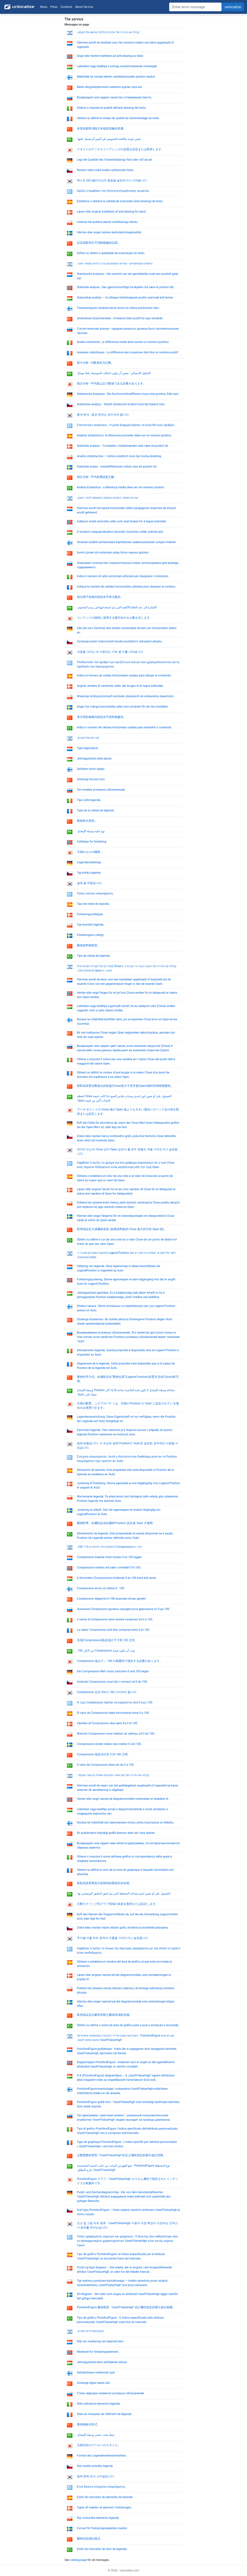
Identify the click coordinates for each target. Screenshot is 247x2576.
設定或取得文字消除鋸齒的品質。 (99, 242)
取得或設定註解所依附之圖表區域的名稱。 (104, 2015)
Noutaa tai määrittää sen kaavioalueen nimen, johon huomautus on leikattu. (125, 1822)
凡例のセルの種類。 (90, 852)
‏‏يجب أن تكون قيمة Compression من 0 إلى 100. (106, 1650)
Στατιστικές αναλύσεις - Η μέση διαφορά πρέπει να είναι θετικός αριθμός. (126, 425)
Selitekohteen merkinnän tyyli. (96, 2372)
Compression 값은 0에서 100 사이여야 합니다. (107, 1692)
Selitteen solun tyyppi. (91, 769)
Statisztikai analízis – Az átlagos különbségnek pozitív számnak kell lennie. (125, 297)
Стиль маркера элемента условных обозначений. (111, 2393)
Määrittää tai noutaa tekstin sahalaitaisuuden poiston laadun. (116, 76)
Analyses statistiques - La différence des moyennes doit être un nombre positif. (128, 352)
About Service (84, 7)
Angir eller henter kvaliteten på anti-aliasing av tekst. (110, 56)
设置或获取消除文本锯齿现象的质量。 (101, 128)
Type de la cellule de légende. (96, 810)
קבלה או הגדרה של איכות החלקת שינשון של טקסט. (108, 32)
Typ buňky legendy (89, 872)
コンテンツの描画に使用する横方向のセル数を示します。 (115, 617)
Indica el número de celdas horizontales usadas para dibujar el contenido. (124, 675)
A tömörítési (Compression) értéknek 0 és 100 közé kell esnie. (117, 1578)
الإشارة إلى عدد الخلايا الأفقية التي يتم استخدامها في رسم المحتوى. (117, 607)
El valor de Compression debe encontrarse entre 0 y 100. (113, 1713)
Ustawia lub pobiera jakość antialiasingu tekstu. (107, 222)
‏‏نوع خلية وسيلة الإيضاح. (91, 831)
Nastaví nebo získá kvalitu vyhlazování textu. (105, 170)
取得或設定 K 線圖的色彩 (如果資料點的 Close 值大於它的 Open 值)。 (122, 1229)
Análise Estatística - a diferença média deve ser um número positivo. (121, 487)
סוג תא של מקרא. (88, 737)
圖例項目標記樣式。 (90, 2538)
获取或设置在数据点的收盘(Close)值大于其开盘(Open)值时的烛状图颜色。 (125, 1085)
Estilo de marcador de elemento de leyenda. (105, 2497)
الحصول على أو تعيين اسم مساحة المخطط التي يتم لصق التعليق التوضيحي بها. (123, 1893)
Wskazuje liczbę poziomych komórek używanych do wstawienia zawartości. (125, 696)
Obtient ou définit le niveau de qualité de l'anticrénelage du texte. (118, 118)
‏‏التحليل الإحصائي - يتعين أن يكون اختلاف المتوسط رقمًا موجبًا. (113, 373)
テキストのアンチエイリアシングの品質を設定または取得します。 (120, 149)
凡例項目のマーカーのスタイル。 (99, 2445)
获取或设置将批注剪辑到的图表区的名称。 (104, 1883)
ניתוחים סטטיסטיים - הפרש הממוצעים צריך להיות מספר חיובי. (114, 263)
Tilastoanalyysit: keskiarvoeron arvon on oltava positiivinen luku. (118, 308)
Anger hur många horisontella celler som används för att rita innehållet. (123, 706)
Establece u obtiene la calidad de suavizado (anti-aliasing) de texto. (120, 201)
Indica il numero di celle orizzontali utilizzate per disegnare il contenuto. (123, 576)
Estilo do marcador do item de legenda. (102, 2549)
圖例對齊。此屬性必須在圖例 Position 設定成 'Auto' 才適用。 (116, 1523)
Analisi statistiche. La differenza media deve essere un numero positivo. (123, 342)
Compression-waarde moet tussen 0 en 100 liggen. (109, 1557)
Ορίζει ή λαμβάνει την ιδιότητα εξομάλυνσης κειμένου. (113, 191)
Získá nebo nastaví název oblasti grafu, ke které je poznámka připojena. (123, 1927)
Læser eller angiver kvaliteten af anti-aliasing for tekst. (112, 211)
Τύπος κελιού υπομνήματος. (95, 893)
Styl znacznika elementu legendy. (98, 2518)
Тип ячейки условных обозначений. (101, 789)
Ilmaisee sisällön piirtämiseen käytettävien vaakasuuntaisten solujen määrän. (127, 542)
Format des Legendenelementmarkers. (102, 2455)
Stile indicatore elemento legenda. (99, 2403)
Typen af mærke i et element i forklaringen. (104, 2507)
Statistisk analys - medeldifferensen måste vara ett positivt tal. (117, 466)
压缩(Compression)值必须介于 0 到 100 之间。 (107, 1640)
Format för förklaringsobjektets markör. (102, 2528)
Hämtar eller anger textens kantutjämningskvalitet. (109, 232)
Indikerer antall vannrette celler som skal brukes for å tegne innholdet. (122, 521)
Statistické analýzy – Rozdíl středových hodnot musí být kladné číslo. (121, 404)
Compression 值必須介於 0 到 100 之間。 (104, 1754)
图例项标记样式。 (88, 2424)
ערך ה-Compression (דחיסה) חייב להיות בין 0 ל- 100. (109, 1546)
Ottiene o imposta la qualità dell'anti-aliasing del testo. (112, 107)
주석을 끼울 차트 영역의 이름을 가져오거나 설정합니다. (113, 1938)
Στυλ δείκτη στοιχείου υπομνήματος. (101, 2486)
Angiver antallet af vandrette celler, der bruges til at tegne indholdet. (120, 686)
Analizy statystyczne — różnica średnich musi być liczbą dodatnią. (119, 456)
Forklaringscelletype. (90, 914)
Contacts (66, 7)
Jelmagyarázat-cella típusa (94, 758)
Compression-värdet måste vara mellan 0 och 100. (109, 1744)
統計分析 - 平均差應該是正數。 (97, 477)
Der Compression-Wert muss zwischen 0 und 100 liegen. (113, 1671)
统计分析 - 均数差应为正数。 (95, 362)
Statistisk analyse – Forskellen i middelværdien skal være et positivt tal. (123, 445)
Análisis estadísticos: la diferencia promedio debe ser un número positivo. (124, 435)
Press (53, 7)
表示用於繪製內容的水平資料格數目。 (101, 717)
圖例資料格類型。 (88, 945)
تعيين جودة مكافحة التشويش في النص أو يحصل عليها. (109, 139)
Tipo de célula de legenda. (94, 955)
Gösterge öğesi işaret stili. (94, 2383)
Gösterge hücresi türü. (91, 779)
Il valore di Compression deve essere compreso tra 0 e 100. (115, 1619)
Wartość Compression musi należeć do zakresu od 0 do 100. (116, 1733)
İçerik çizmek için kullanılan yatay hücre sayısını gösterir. (113, 552)
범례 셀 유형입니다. (89, 883)
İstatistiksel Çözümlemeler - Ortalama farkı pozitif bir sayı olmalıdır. (120, 318)
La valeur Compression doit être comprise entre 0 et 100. (113, 1629)
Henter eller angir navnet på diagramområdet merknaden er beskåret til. (123, 1799)
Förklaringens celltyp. (90, 935)
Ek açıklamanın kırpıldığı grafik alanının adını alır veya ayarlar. (116, 1833)
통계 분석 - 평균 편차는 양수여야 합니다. (103, 414)
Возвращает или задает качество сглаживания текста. (114, 97)
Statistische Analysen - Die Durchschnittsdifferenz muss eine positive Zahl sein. (128, 394)
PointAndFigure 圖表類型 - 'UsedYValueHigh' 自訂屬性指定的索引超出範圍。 (126, 2307)
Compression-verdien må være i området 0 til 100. (109, 1567)
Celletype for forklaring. (92, 841)
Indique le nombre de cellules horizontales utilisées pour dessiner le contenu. (126, 586)
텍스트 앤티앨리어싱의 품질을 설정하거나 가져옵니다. (112, 180)
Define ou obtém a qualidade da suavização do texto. (111, 253)
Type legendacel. (88, 748)
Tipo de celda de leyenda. (93, 904)
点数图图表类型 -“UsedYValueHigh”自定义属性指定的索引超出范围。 (121, 2155)
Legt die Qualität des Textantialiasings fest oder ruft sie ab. (115, 159)
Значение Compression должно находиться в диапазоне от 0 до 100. (123, 1609)
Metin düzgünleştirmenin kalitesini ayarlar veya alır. (110, 87)
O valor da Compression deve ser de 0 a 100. (105, 1764)
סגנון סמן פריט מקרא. (90, 2331)
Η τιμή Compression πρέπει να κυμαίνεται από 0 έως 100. (115, 1702)
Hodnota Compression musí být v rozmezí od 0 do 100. (112, 1681)
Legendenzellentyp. (89, 862)
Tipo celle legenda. (89, 800)
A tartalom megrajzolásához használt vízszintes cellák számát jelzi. (120, 531)
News (43, 7)
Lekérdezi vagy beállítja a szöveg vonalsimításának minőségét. (117, 66)
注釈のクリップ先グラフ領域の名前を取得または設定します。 (117, 1904)
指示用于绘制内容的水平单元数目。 (100, 597)
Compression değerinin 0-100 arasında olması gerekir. (111, 1598)
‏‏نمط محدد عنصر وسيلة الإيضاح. (95, 2434)
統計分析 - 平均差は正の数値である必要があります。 (111, 383)
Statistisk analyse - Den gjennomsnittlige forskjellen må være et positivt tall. (125, 287)
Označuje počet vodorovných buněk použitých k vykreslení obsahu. (120, 641)
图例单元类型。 (87, 820)
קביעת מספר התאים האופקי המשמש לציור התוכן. (107, 497)
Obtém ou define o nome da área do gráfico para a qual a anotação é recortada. (128, 2025)
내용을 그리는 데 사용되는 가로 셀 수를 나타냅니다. (110, 651)
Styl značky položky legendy (95, 2466)
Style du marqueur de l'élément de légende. (104, 2414)
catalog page (78, 2560)
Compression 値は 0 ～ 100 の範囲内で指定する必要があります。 (120, 1661)
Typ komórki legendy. (90, 924)
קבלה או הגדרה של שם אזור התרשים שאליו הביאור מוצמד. (113, 1775)
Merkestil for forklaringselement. (98, 2351)
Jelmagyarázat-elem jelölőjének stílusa (102, 2362)
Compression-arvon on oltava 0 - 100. (101, 1588)
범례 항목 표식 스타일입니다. (96, 2476)
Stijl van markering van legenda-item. (100, 2341)
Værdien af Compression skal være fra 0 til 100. (107, 1723)
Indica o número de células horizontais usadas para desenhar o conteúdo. (124, 727)
